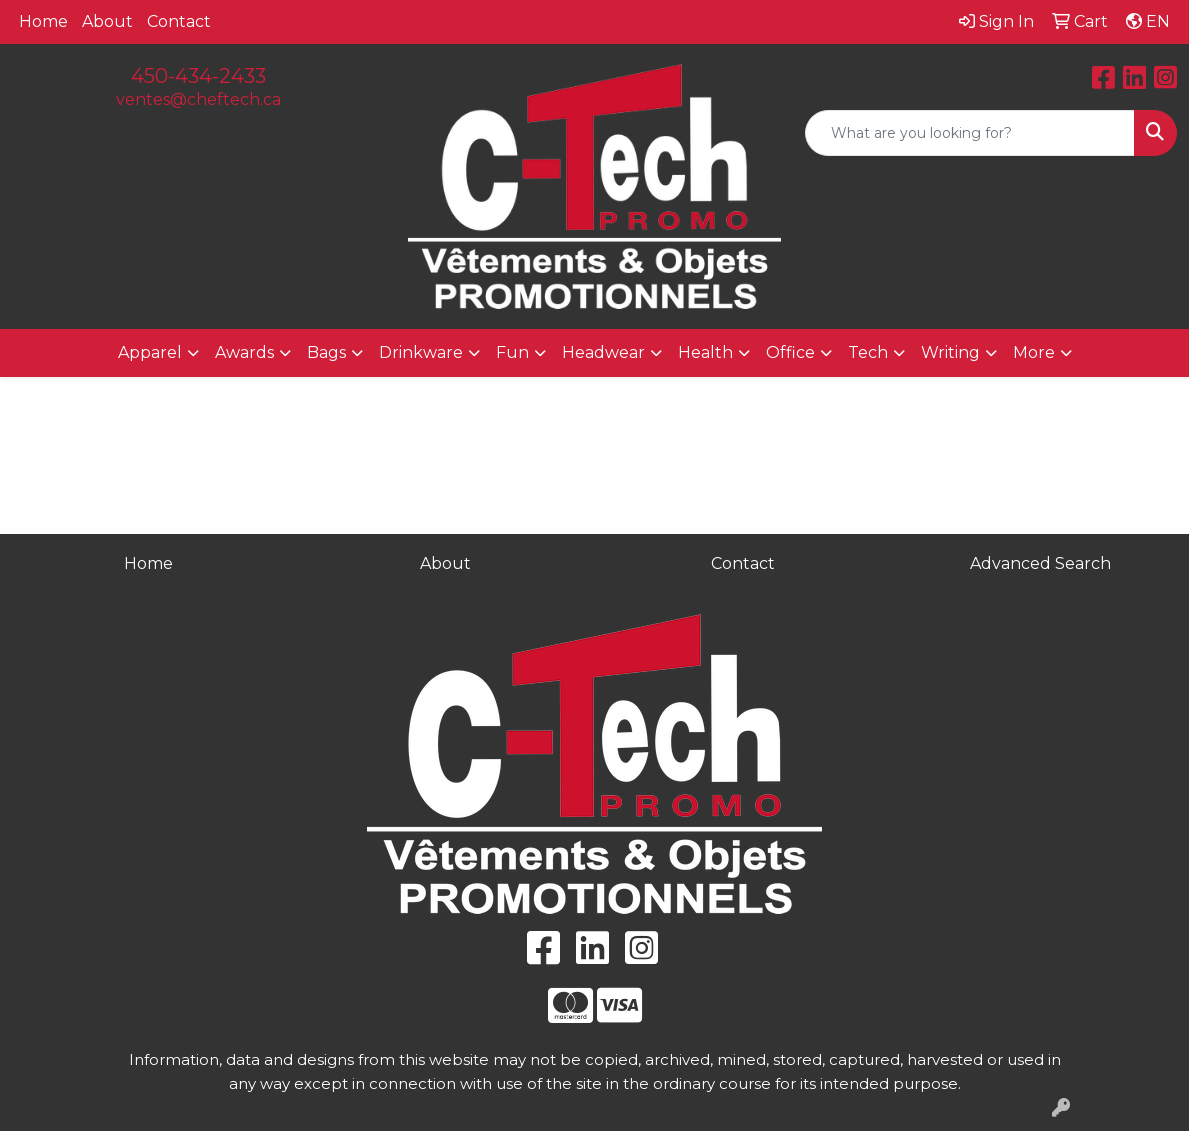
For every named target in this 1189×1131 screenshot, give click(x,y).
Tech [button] (868, 352)
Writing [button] (950, 352)
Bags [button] (326, 352)
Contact (179, 21)
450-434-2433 (198, 76)
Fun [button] (512, 352)
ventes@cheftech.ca (198, 99)
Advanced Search (1040, 563)
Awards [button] (244, 352)
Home (43, 21)
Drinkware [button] (421, 352)
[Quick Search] (970, 133)
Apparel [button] (150, 352)
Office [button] (790, 352)
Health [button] (705, 352)
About (107, 21)
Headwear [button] (603, 352)
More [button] (1034, 352)
